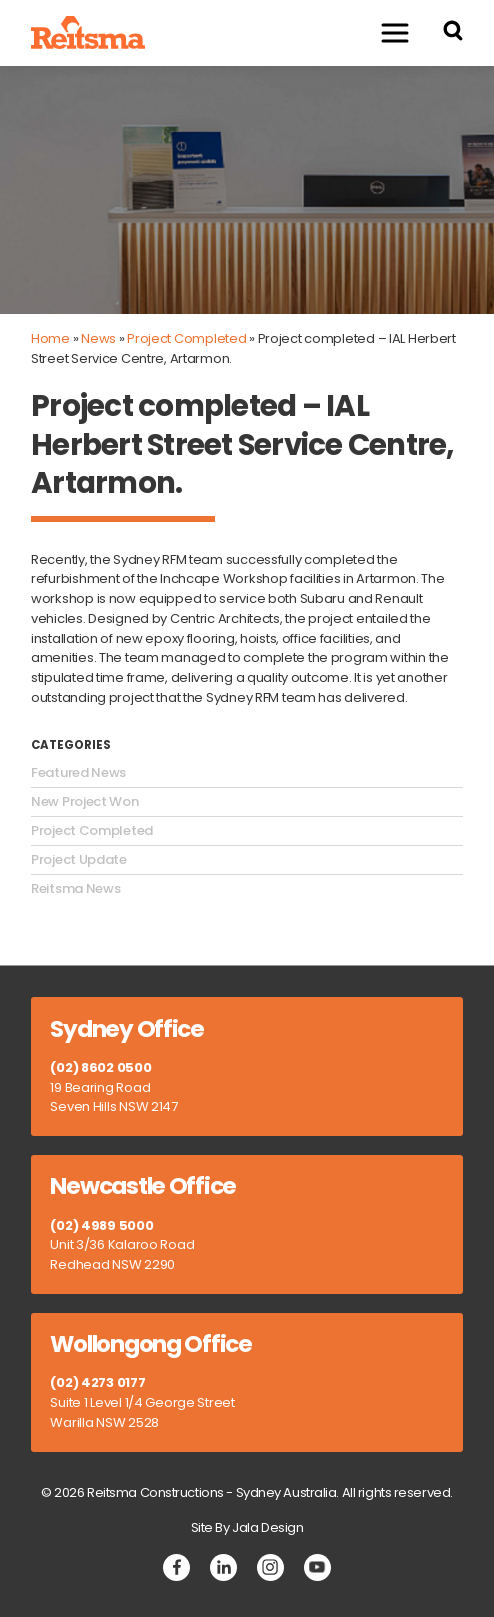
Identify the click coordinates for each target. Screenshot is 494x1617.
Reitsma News (75, 889)
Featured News (78, 773)
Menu (385, 32)
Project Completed (186, 338)
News (98, 338)
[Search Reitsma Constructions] (453, 33)
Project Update (79, 860)
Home (50, 338)
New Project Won (85, 802)
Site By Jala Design (247, 1527)
